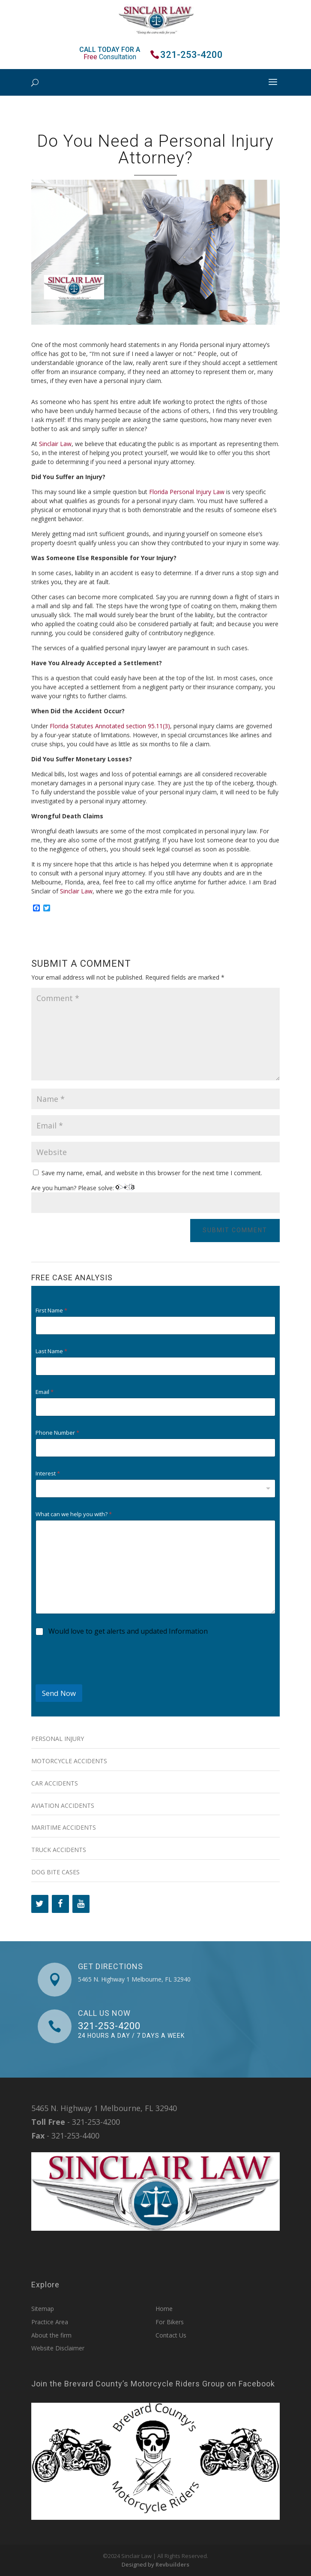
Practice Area (49, 2322)
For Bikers (170, 2322)
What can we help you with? (74, 1514)
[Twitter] (39, 1904)
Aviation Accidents (62, 1805)
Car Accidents (54, 1783)
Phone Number (57, 1432)
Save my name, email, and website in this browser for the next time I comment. (152, 1173)
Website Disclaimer (57, 2348)
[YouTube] (81, 1904)
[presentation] (101, 1679)
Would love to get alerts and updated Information (128, 1631)
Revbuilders (172, 2564)
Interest (48, 1473)
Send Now (59, 1693)
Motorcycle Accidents (69, 1761)
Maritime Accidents (63, 1827)
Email (45, 1392)
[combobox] (156, 1488)
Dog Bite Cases (55, 1872)
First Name (51, 1310)
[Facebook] (60, 1904)
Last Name (51, 1351)
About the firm (51, 2335)
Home (164, 2309)
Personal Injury (57, 1738)
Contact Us (171, 2335)
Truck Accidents (58, 1850)
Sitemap (42, 2309)
